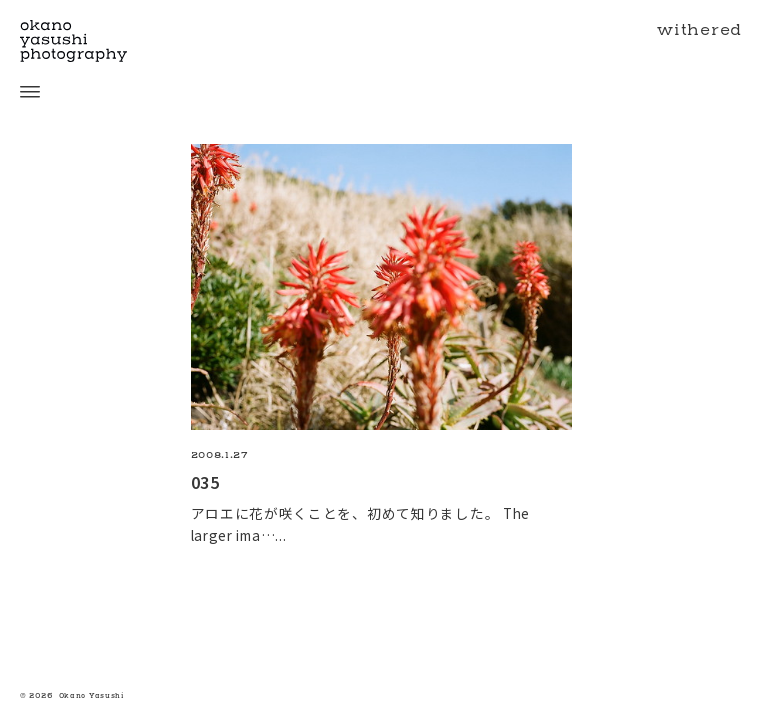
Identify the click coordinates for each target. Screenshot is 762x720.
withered (699, 30)
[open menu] (20, 92)
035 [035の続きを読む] (205, 482)
